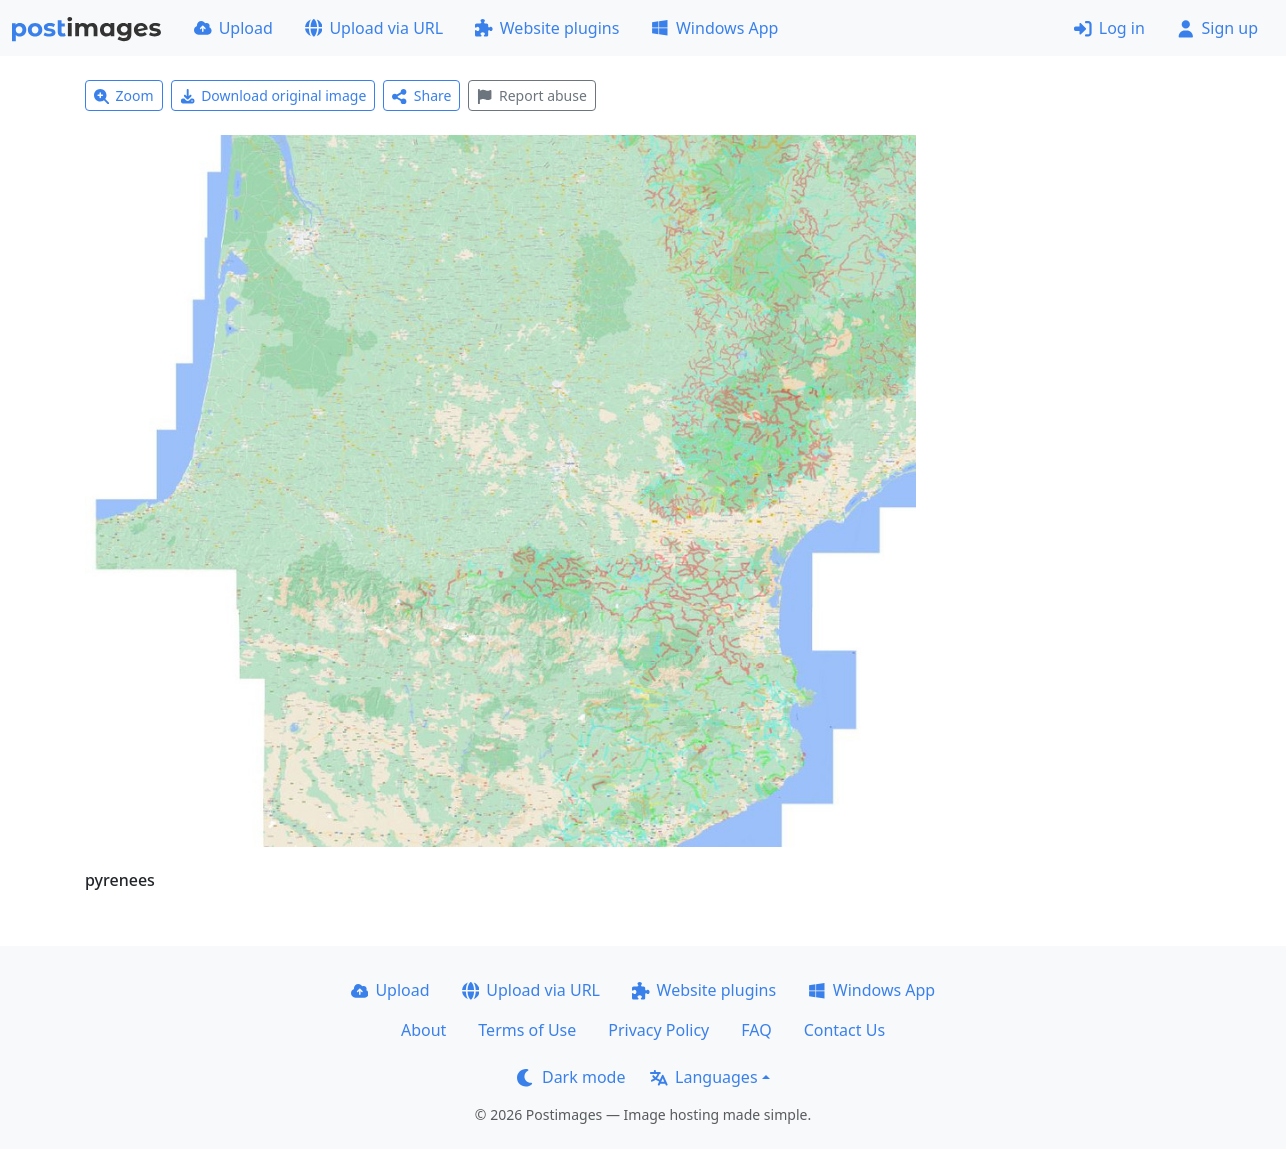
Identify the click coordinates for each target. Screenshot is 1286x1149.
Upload (233, 28)
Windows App (714, 28)
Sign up (1217, 28)
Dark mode (571, 1077)
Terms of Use (527, 1030)
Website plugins (547, 28)
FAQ (756, 1030)
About (423, 1030)
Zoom (124, 95)
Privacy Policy (658, 1030)
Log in (1109, 28)
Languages (703, 1077)
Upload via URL (374, 28)
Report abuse (531, 95)
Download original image (273, 95)
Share (421, 95)
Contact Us (844, 1030)
